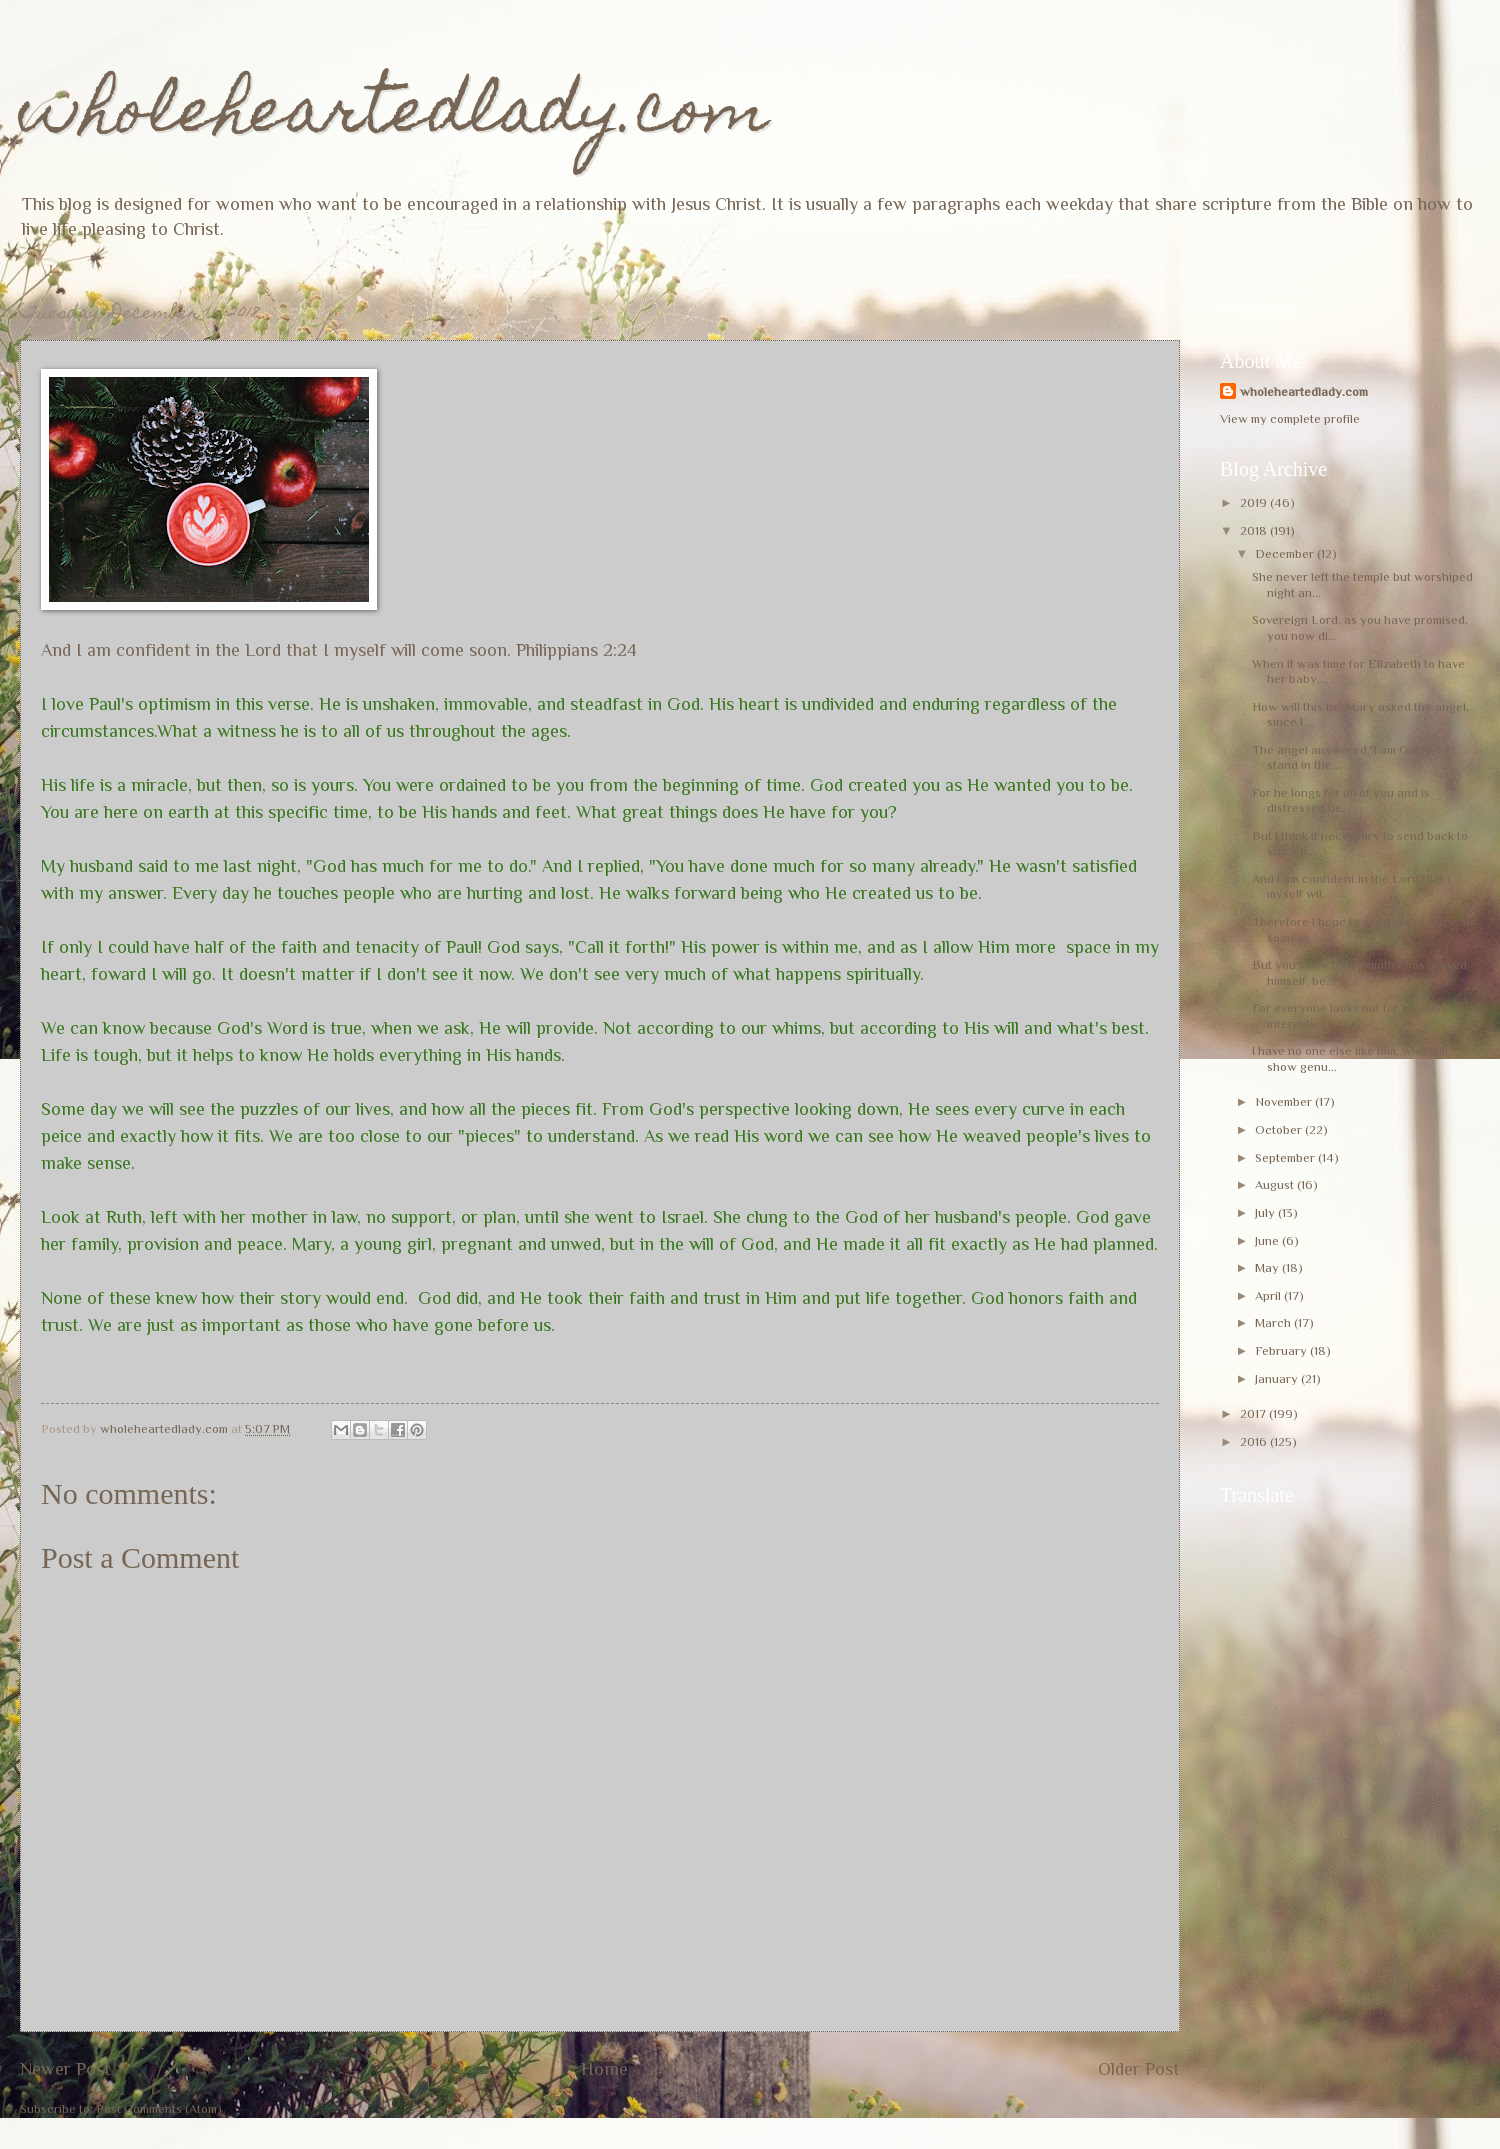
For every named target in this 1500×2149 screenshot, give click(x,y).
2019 (1255, 502)
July (1266, 1212)
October (1280, 1129)
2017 (1254, 1413)
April (1269, 1295)
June (1268, 1240)
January (1278, 1378)
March (1274, 1322)
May (1268, 1267)
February (1282, 1350)
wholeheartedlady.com (394, 116)
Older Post (1139, 2069)
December (1286, 553)
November (1285, 1101)
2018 (1255, 530)
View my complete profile (1290, 418)
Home (604, 2069)
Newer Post (65, 2069)
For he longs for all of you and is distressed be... (1341, 800)
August (1276, 1184)
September (1286, 1157)
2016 (1255, 1441)
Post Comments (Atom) (159, 2108)
